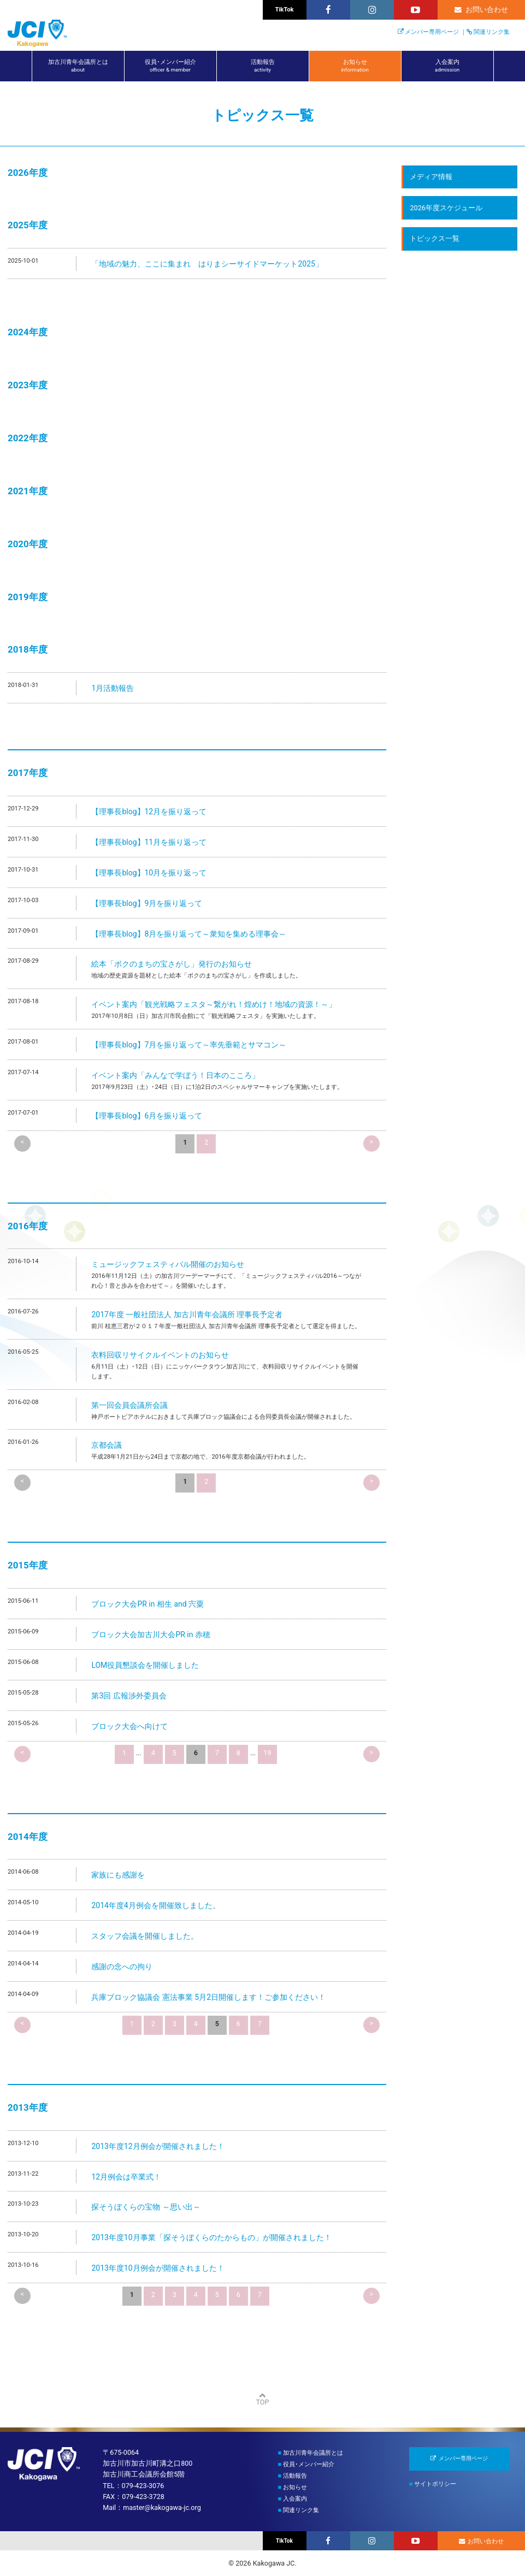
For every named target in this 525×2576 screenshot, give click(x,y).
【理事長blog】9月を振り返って (146, 903)
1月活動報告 (112, 688)
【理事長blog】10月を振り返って (149, 872)
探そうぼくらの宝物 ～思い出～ (145, 2206)
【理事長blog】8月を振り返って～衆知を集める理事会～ (188, 933)
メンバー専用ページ (432, 31)
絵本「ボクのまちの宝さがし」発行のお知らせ (171, 964)
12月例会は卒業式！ (126, 2176)
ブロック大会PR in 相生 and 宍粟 (147, 1604)
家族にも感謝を (118, 1874)
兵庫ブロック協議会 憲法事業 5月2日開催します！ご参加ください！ (208, 1997)
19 (267, 1753)
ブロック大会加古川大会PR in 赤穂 (150, 1634)
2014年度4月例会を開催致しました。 (155, 1905)
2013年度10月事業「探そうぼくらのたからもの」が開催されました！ (211, 2237)
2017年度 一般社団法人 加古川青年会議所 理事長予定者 (186, 1314)
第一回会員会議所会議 (129, 1405)
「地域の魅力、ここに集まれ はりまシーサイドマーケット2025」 (206, 263)
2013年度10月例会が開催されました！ (157, 2268)
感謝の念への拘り (121, 1966)
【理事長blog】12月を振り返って (149, 811)
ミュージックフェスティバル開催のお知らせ (167, 1264)
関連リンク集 (492, 31)
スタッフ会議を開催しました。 (144, 1936)
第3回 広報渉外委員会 (128, 1695)
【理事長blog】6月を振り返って (146, 1115)
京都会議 (106, 1445)
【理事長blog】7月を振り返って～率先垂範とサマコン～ (188, 1044)
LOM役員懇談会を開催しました (145, 1665)
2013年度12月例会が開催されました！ (157, 2146)
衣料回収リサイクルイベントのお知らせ (160, 1355)
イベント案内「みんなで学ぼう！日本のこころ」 (175, 1075)
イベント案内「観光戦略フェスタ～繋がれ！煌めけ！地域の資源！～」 (213, 1004)
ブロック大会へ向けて (129, 1726)
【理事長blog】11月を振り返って (149, 842)
